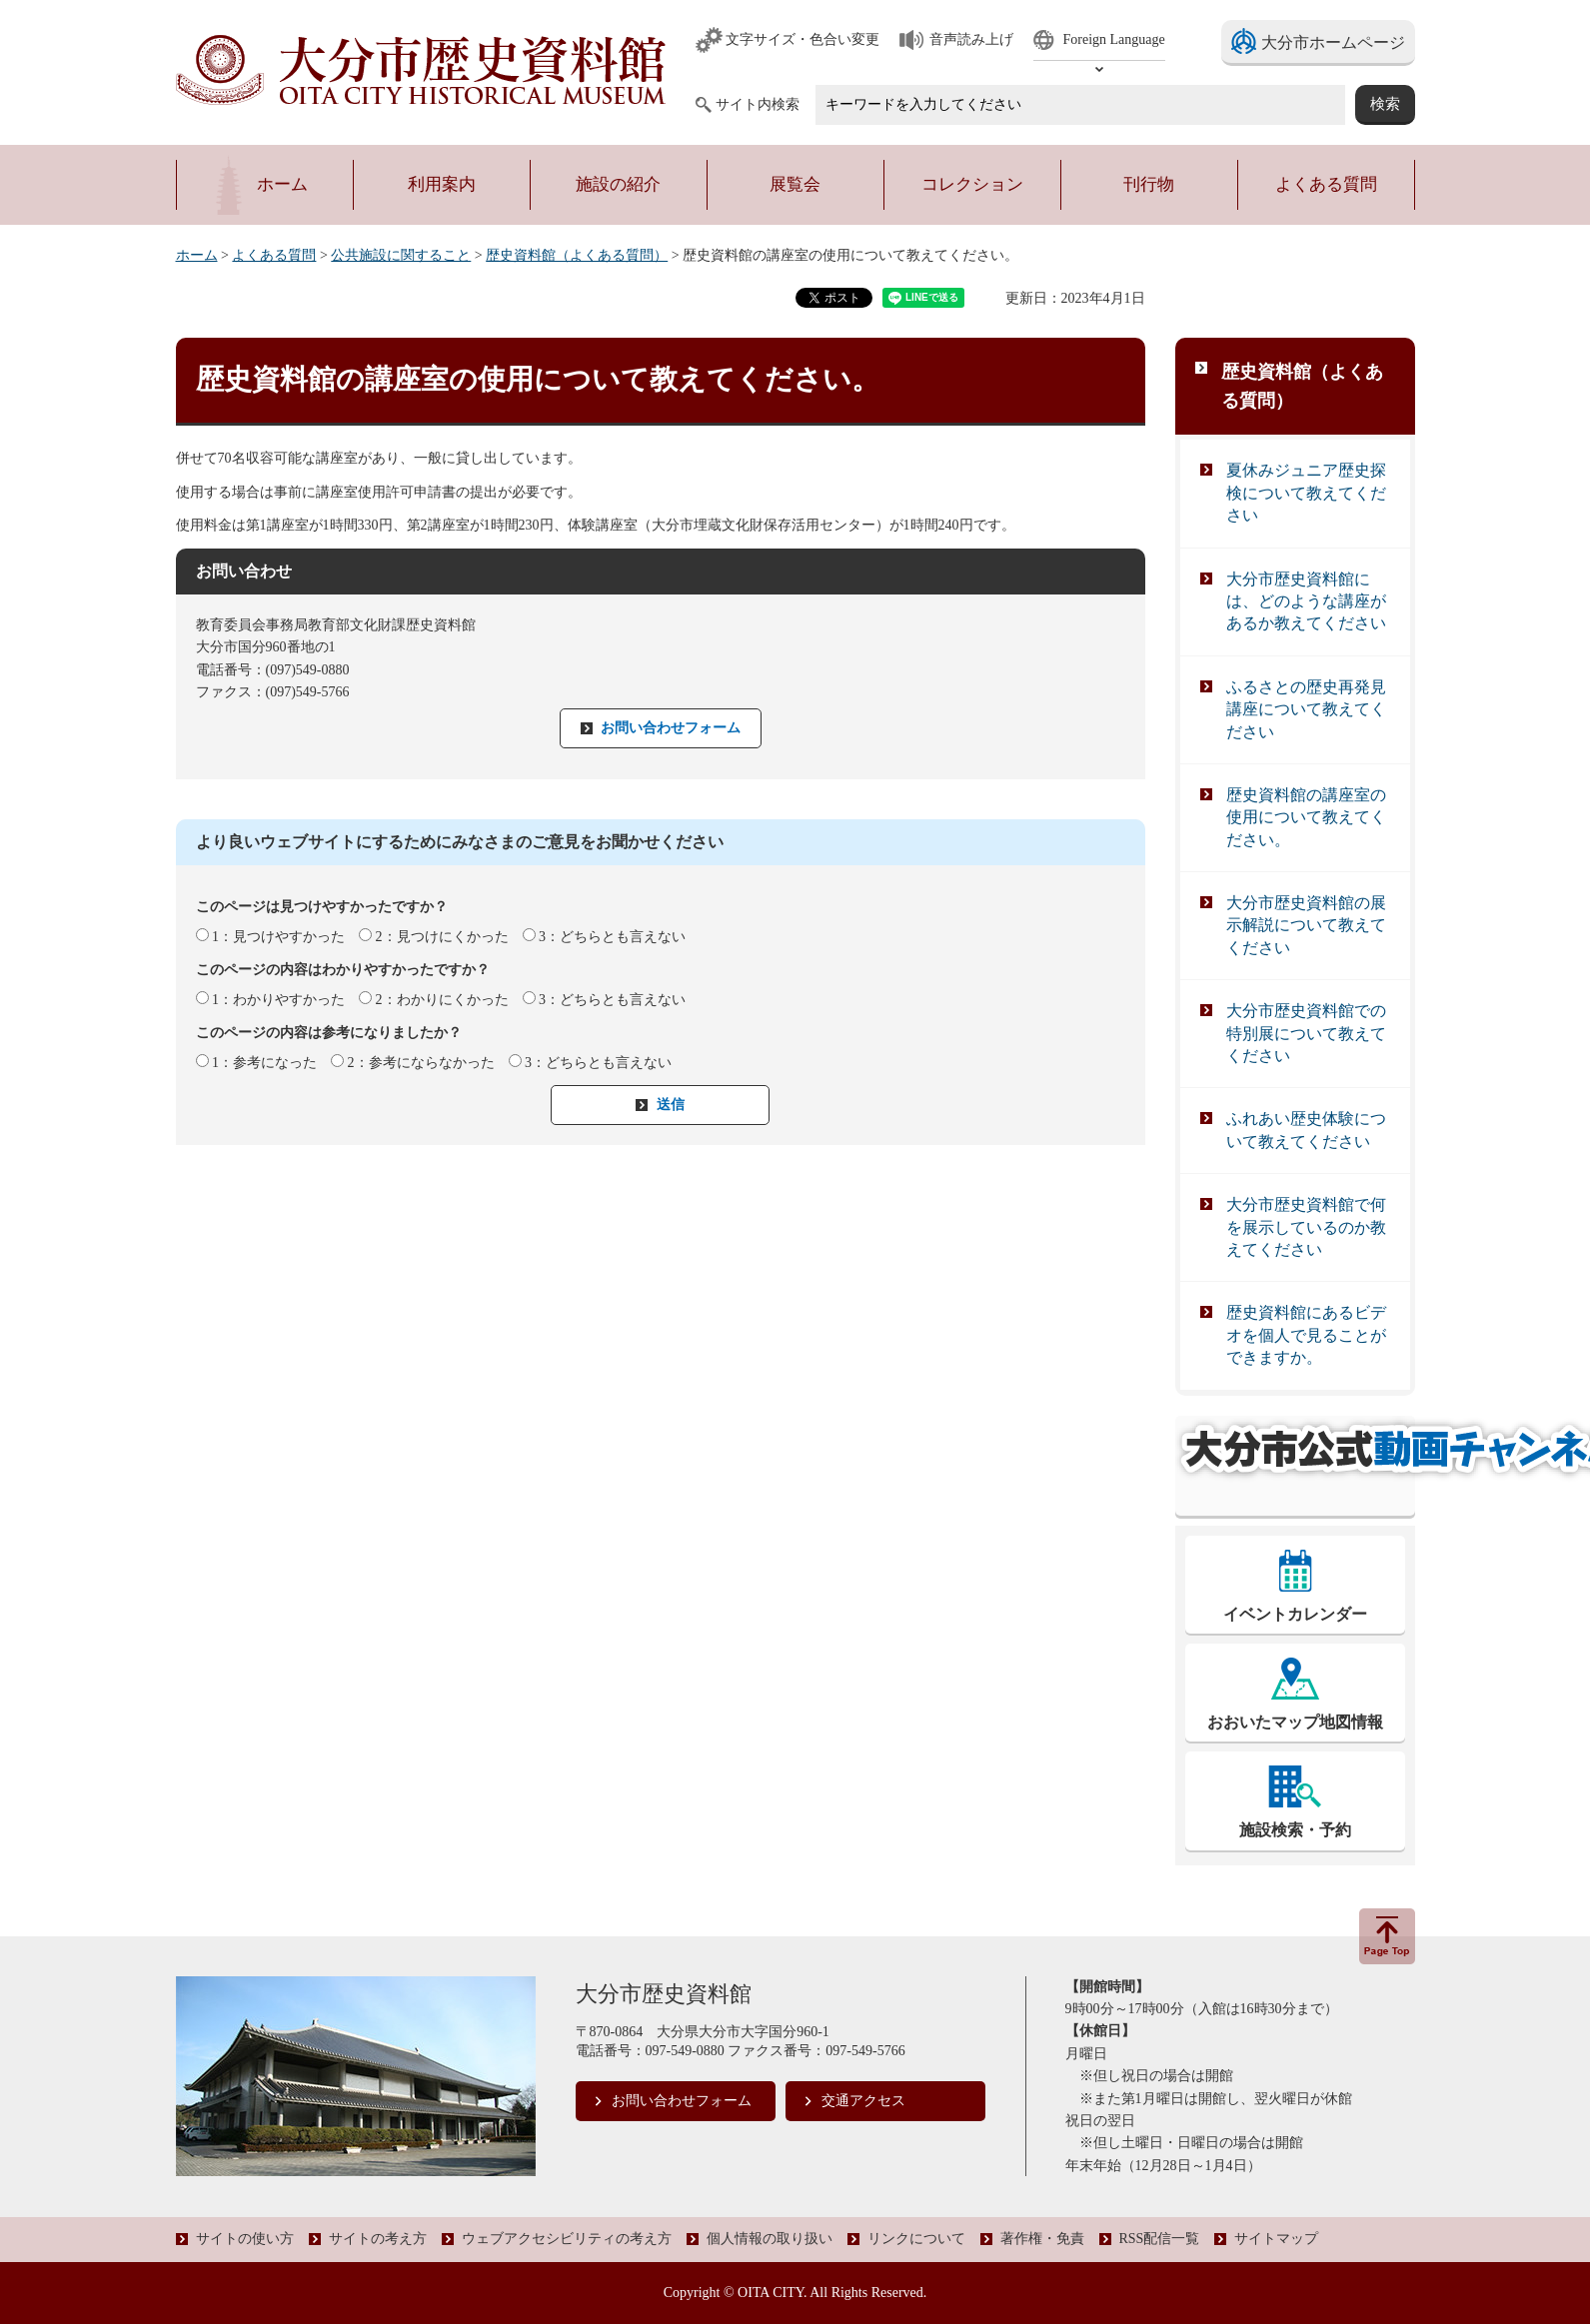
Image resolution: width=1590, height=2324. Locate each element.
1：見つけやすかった (278, 936)
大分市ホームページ (1333, 42)
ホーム (197, 255)
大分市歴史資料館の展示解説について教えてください (1306, 925)
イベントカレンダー (1295, 1614)
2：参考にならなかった (421, 1062)
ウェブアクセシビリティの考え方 (567, 2238)
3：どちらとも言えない (612, 936)
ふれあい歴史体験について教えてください (1306, 1129)
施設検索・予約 (1295, 1829)
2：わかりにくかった (442, 999)
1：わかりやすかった (278, 999)
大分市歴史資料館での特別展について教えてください (1306, 1033)
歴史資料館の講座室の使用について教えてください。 (1306, 817)
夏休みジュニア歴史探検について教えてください (1306, 493)
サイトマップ (1276, 2238)
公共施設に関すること (401, 255)
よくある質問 (274, 255)
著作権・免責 (1042, 2238)
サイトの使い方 (245, 2238)
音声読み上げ (971, 39)
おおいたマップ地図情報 (1295, 1722)
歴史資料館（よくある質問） (577, 255)
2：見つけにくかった (442, 936)
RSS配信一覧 (1159, 2238)
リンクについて (916, 2238)
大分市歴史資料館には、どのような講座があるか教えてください (1306, 601)
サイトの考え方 (378, 2238)
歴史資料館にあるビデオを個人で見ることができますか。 (1306, 1335)
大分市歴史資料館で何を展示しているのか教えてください (1306, 1227)
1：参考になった (264, 1062)
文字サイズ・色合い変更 (802, 39)
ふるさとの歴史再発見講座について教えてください (1306, 709)
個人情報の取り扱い (769, 2238)
